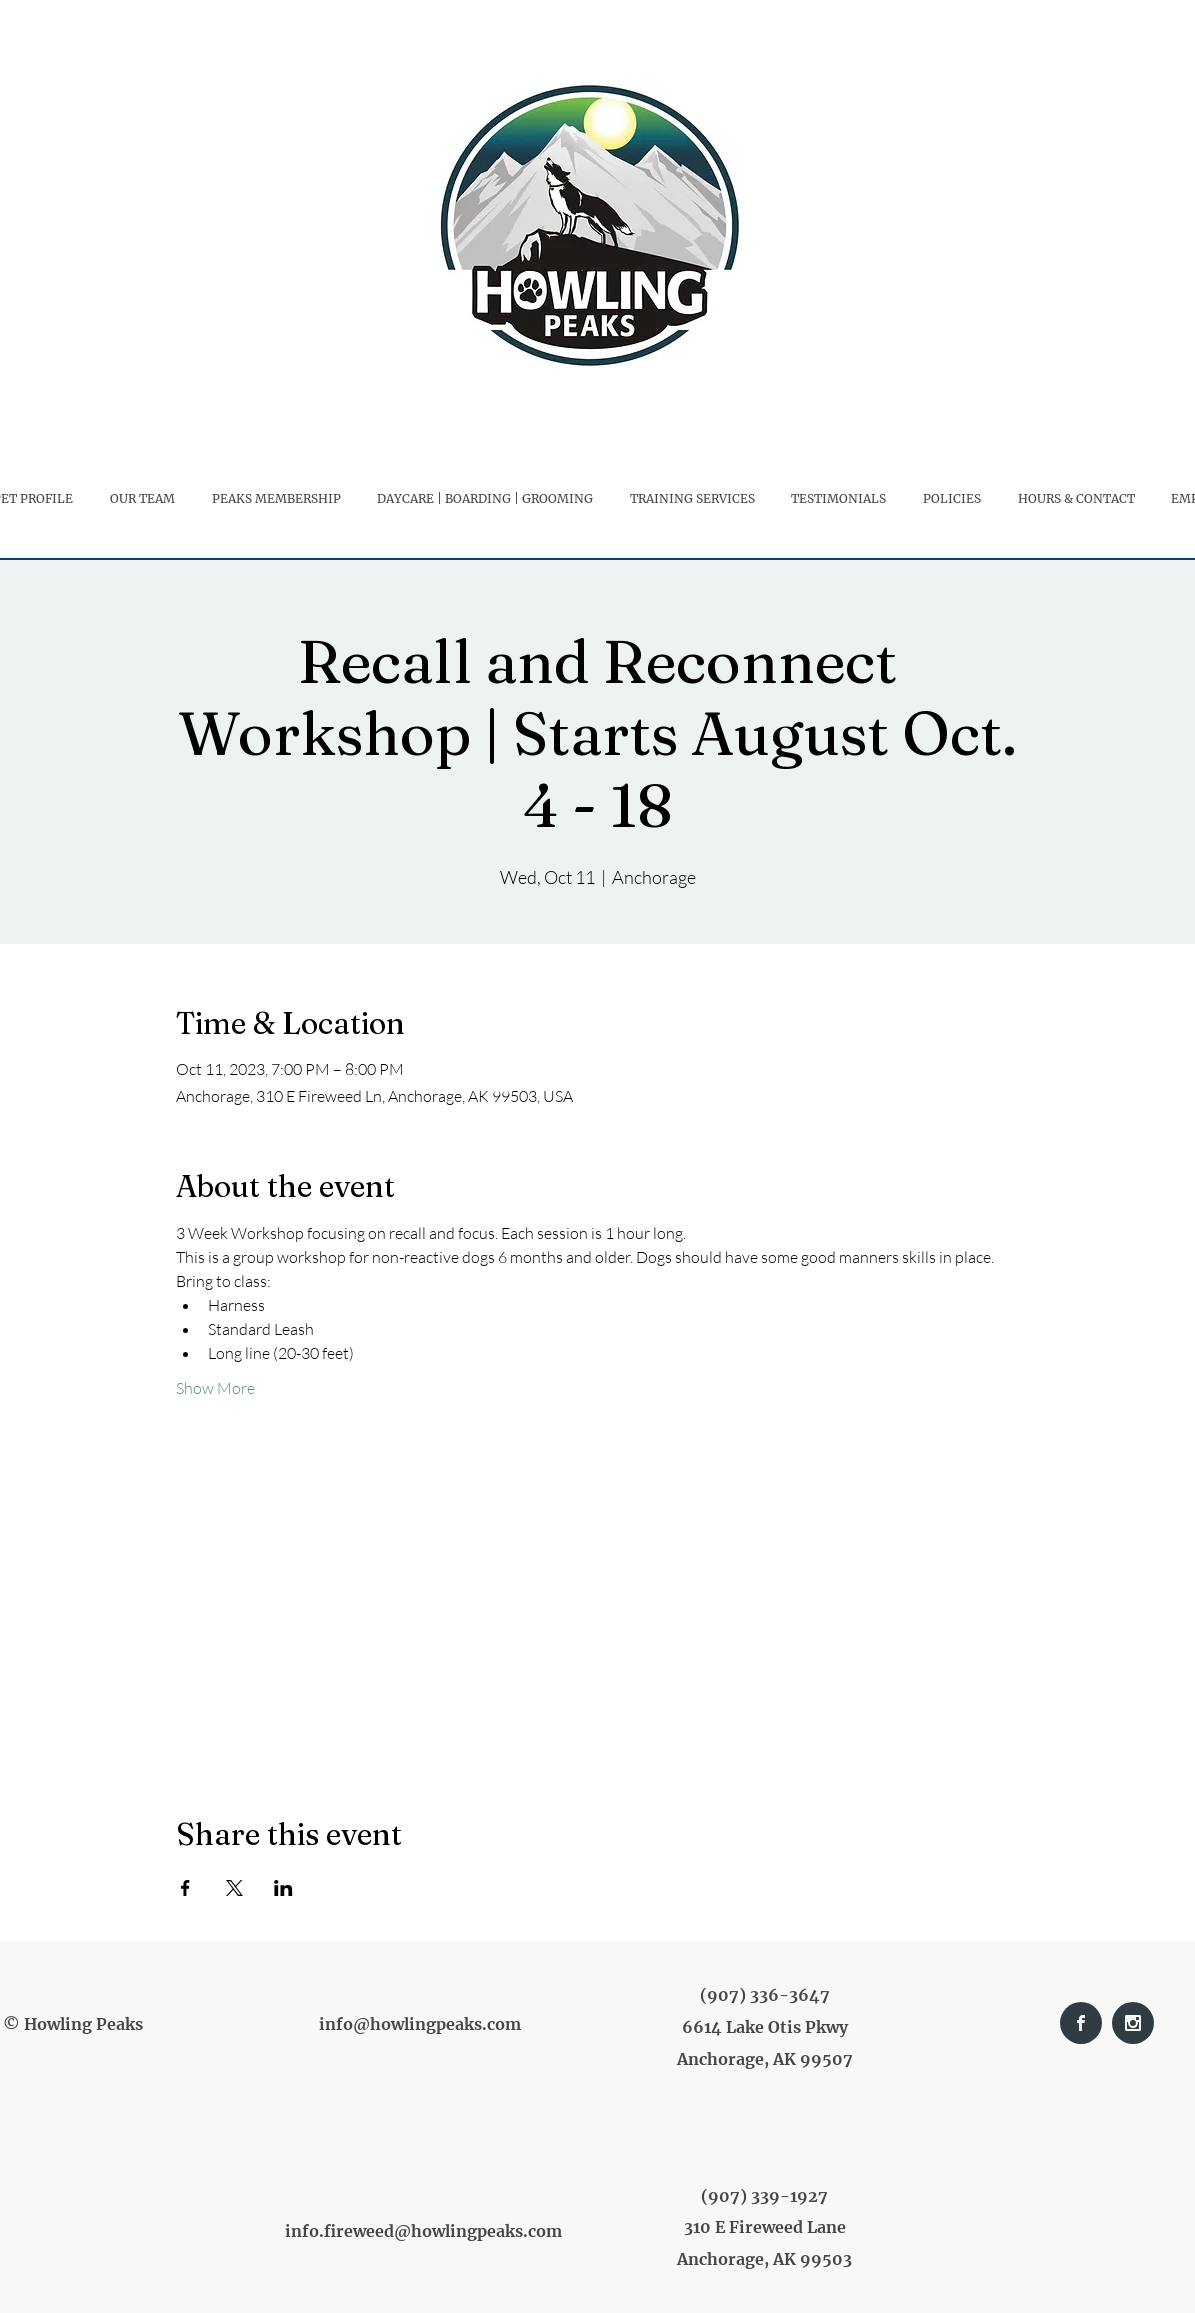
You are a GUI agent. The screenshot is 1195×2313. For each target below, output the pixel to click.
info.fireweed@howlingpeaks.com (423, 2231)
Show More (215, 1388)
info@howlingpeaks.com (420, 2024)
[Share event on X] (234, 1888)
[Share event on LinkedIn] (283, 1888)
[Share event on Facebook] (185, 1888)
